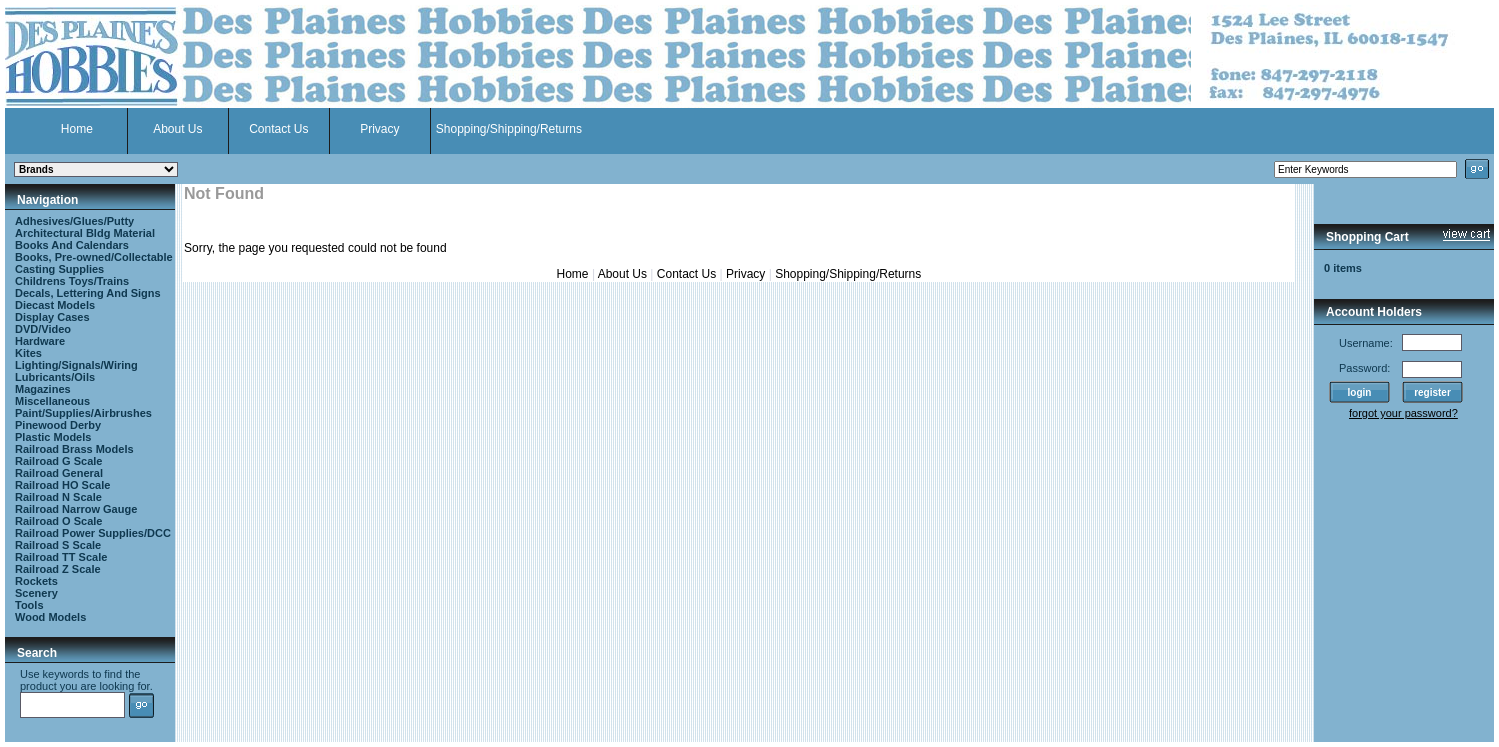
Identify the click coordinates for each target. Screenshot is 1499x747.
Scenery (36, 593)
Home (77, 129)
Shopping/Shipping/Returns (509, 129)
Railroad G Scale (58, 461)
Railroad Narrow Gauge (76, 509)
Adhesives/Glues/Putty (74, 221)
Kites (28, 353)
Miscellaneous (52, 401)
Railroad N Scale (58, 497)
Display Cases (52, 317)
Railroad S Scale (58, 545)
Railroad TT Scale (61, 557)
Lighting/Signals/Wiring (76, 365)
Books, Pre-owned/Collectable (94, 257)
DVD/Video (43, 329)
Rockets (36, 581)
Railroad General (59, 473)
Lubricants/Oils (55, 377)
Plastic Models (53, 437)
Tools (29, 605)
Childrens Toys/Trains (72, 281)
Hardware (40, 341)
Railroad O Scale (58, 521)
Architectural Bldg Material (85, 233)
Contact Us (278, 129)
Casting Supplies (59, 269)
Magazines (43, 389)
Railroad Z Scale (58, 569)
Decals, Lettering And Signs (88, 293)
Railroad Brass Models (74, 449)
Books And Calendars (72, 245)
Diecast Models (55, 305)
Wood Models (50, 617)
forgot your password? (1403, 413)
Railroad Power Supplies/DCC (93, 533)
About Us (177, 129)
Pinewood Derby (58, 425)
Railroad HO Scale (62, 485)
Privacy (379, 129)
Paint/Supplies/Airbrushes (83, 413)
